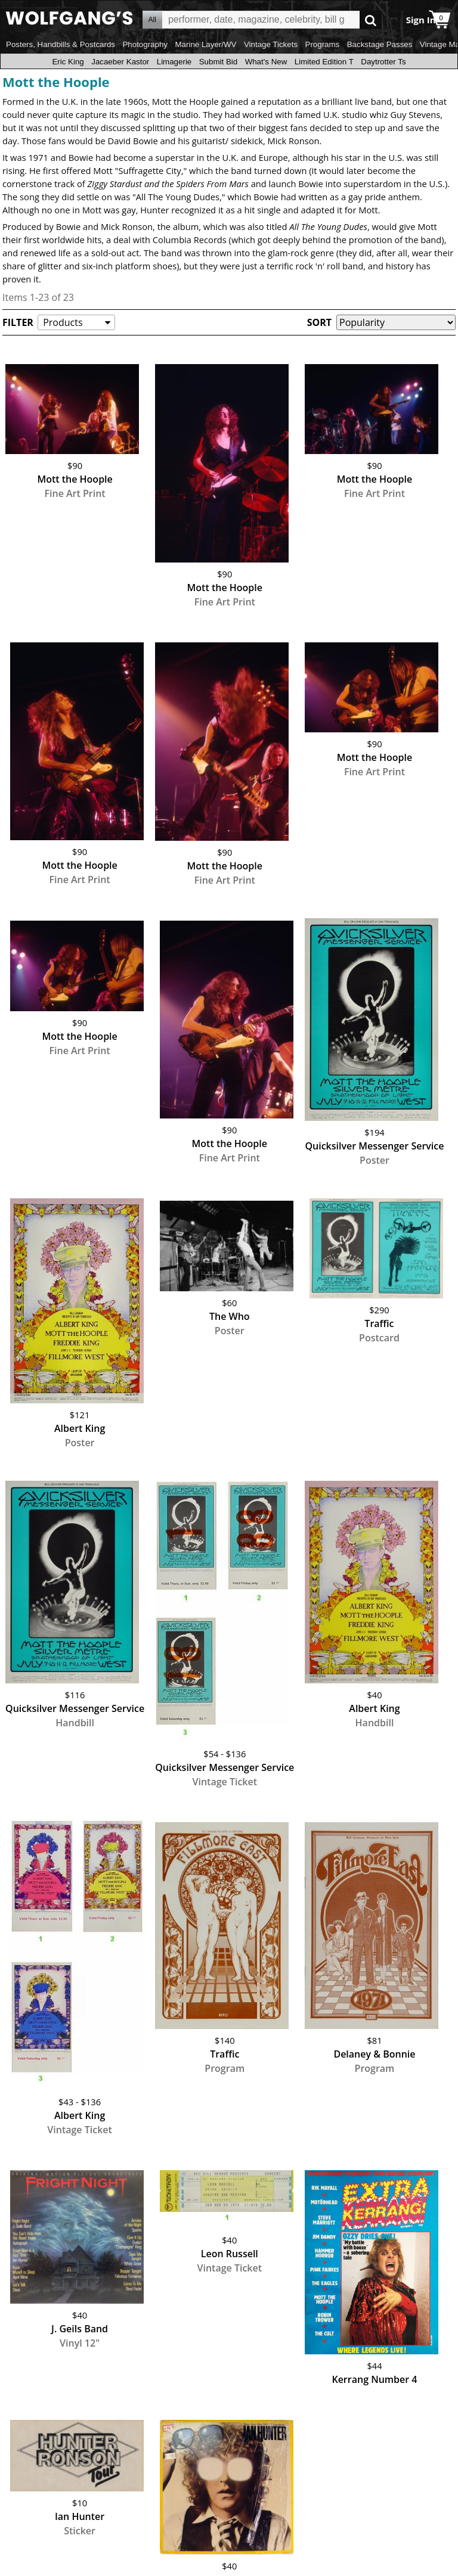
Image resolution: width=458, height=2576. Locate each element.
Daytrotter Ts (383, 61)
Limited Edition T (324, 61)
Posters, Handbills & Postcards (60, 44)
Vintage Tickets (271, 44)
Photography (145, 44)
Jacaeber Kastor (120, 61)
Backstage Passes (380, 44)
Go (371, 20)
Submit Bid (218, 61)
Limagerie (174, 61)
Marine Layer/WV (205, 44)
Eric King (67, 61)
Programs (322, 44)
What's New (266, 61)
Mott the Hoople (56, 81)
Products (62, 322)
